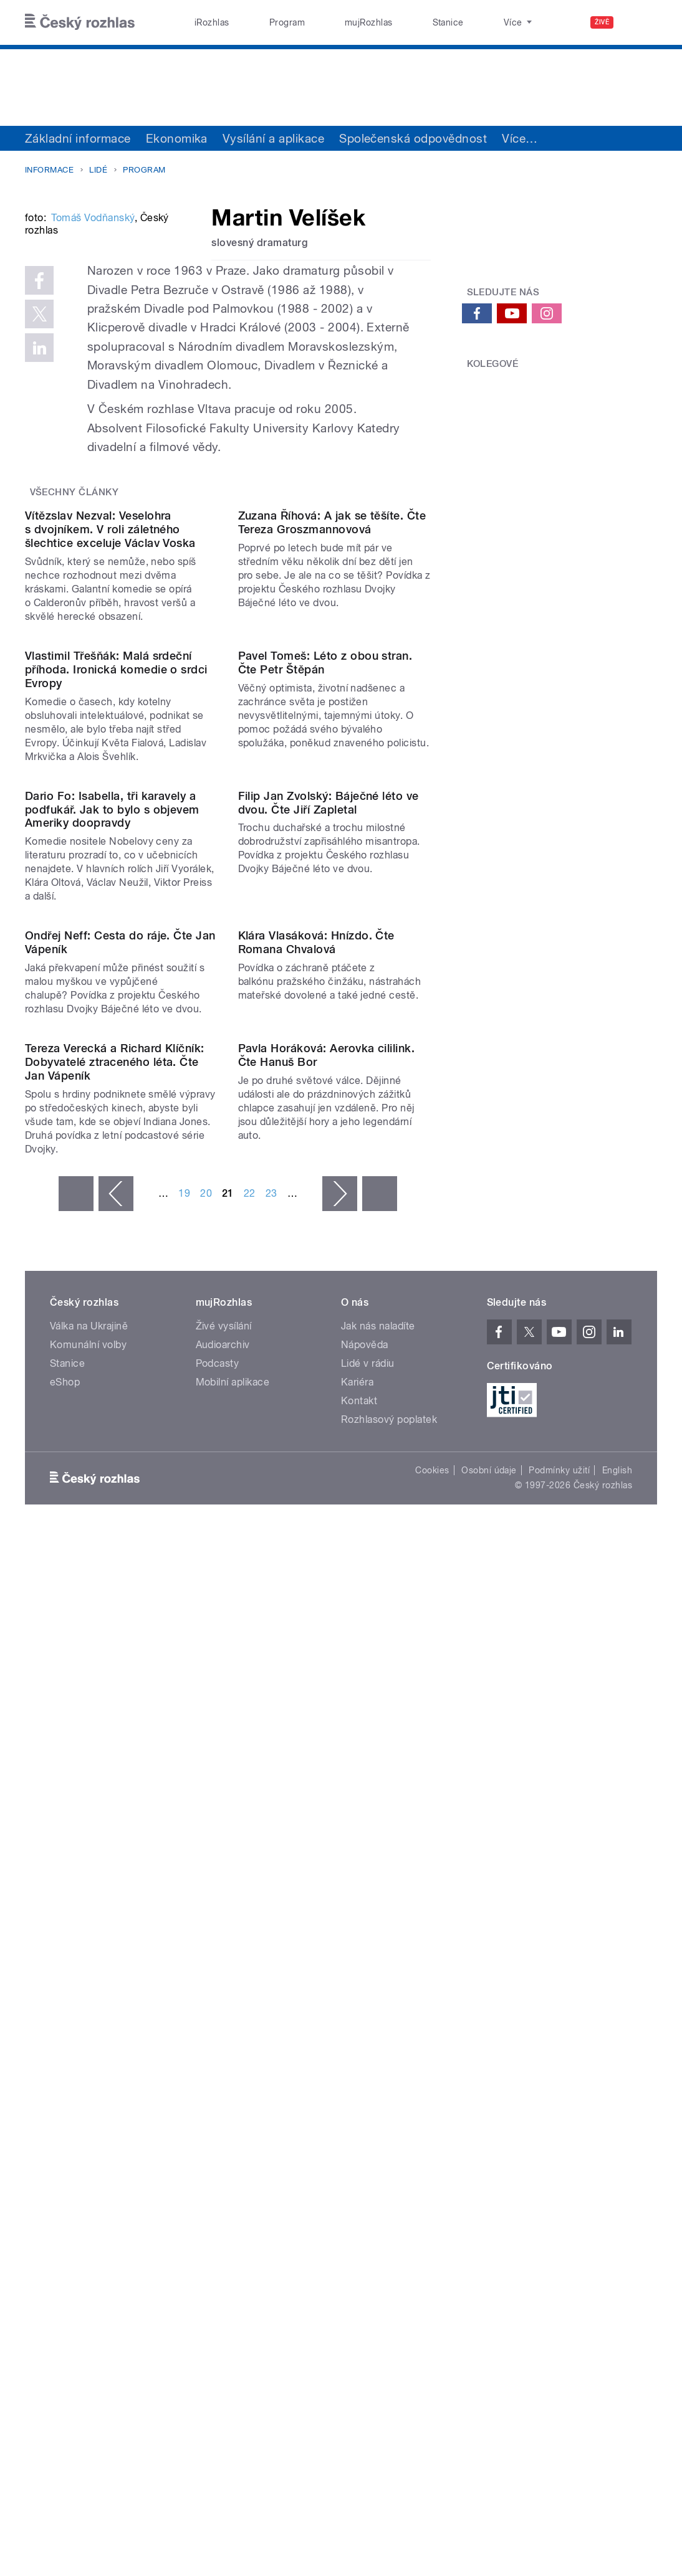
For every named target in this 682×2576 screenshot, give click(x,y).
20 (206, 1898)
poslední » (379, 1898)
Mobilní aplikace (233, 2087)
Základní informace (78, 138)
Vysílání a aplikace (273, 138)
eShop (65, 2087)
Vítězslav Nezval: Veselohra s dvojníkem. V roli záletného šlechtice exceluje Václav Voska (110, 799)
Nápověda (364, 2049)
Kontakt (359, 2105)
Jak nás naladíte (378, 2031)
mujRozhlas (333, 22)
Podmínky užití (559, 2175)
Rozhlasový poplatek (389, 2124)
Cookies (432, 2175)
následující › (339, 1898)
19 (184, 1898)
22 (250, 1898)
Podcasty (217, 2068)
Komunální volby (88, 2049)
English (617, 2175)
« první (76, 1898)
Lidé (98, 169)
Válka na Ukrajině (89, 2031)
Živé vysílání (224, 2031)
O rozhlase (462, 22)
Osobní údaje (489, 2175)
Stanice (398, 22)
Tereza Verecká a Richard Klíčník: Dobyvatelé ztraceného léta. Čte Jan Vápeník (114, 1766)
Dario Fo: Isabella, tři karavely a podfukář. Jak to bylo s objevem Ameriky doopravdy (112, 1296)
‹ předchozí (115, 1898)
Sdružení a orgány (552, 138)
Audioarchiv (223, 2049)
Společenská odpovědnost (413, 138)
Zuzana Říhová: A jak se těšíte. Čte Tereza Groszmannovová (332, 792)
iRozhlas (205, 22)
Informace (49, 169)
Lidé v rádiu (368, 2068)
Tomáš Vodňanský (92, 380)
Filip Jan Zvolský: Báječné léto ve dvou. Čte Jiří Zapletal (328, 1289)
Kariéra (357, 2087)
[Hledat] (640, 22)
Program (265, 22)
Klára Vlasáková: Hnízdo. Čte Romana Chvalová (316, 1538)
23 (271, 1898)
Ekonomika (177, 138)
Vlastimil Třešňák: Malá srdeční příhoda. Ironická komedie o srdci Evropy (116, 1048)
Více (635, 138)
